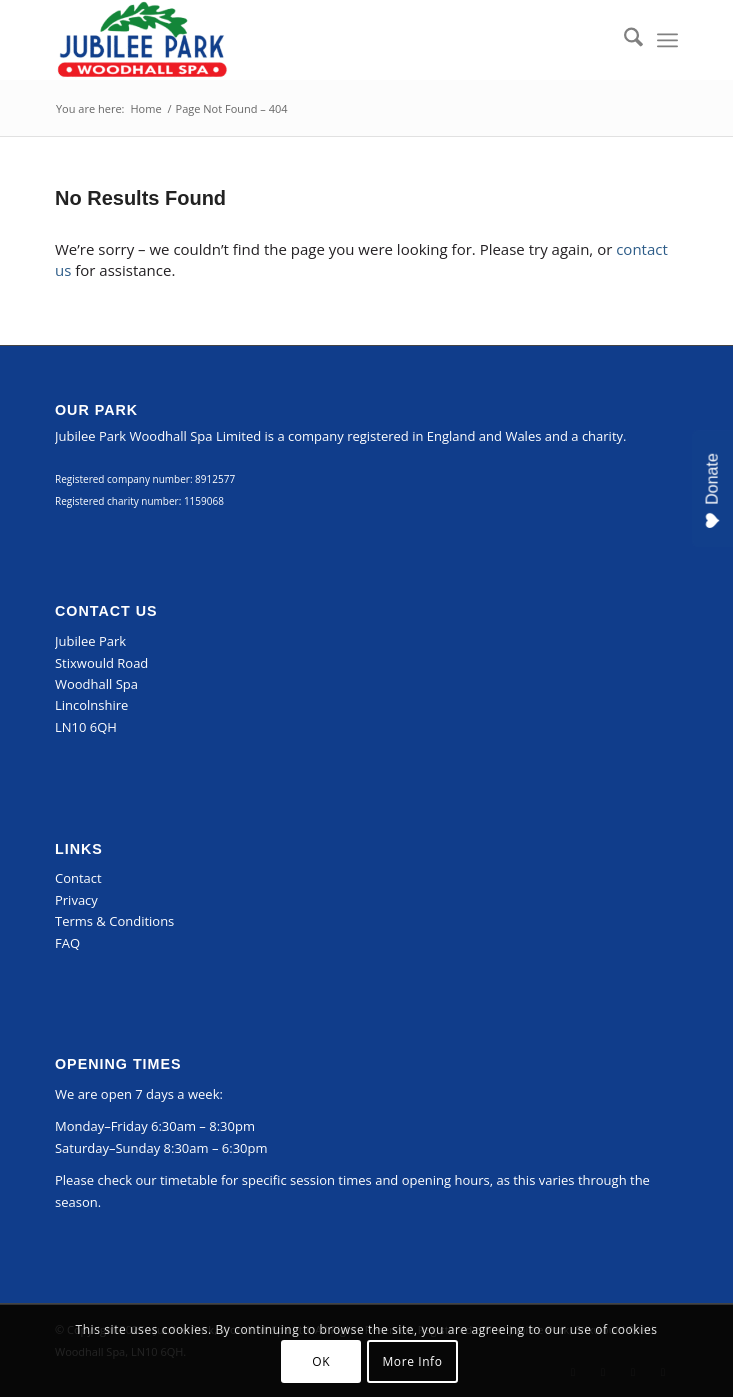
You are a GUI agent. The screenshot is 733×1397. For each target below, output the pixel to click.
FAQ (67, 943)
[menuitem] (623, 40)
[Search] (623, 40)
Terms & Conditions (114, 921)
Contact (78, 878)
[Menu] (667, 40)
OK (321, 1361)
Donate (712, 491)
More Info (412, 1361)
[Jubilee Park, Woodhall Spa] (304, 40)
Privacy (76, 900)
